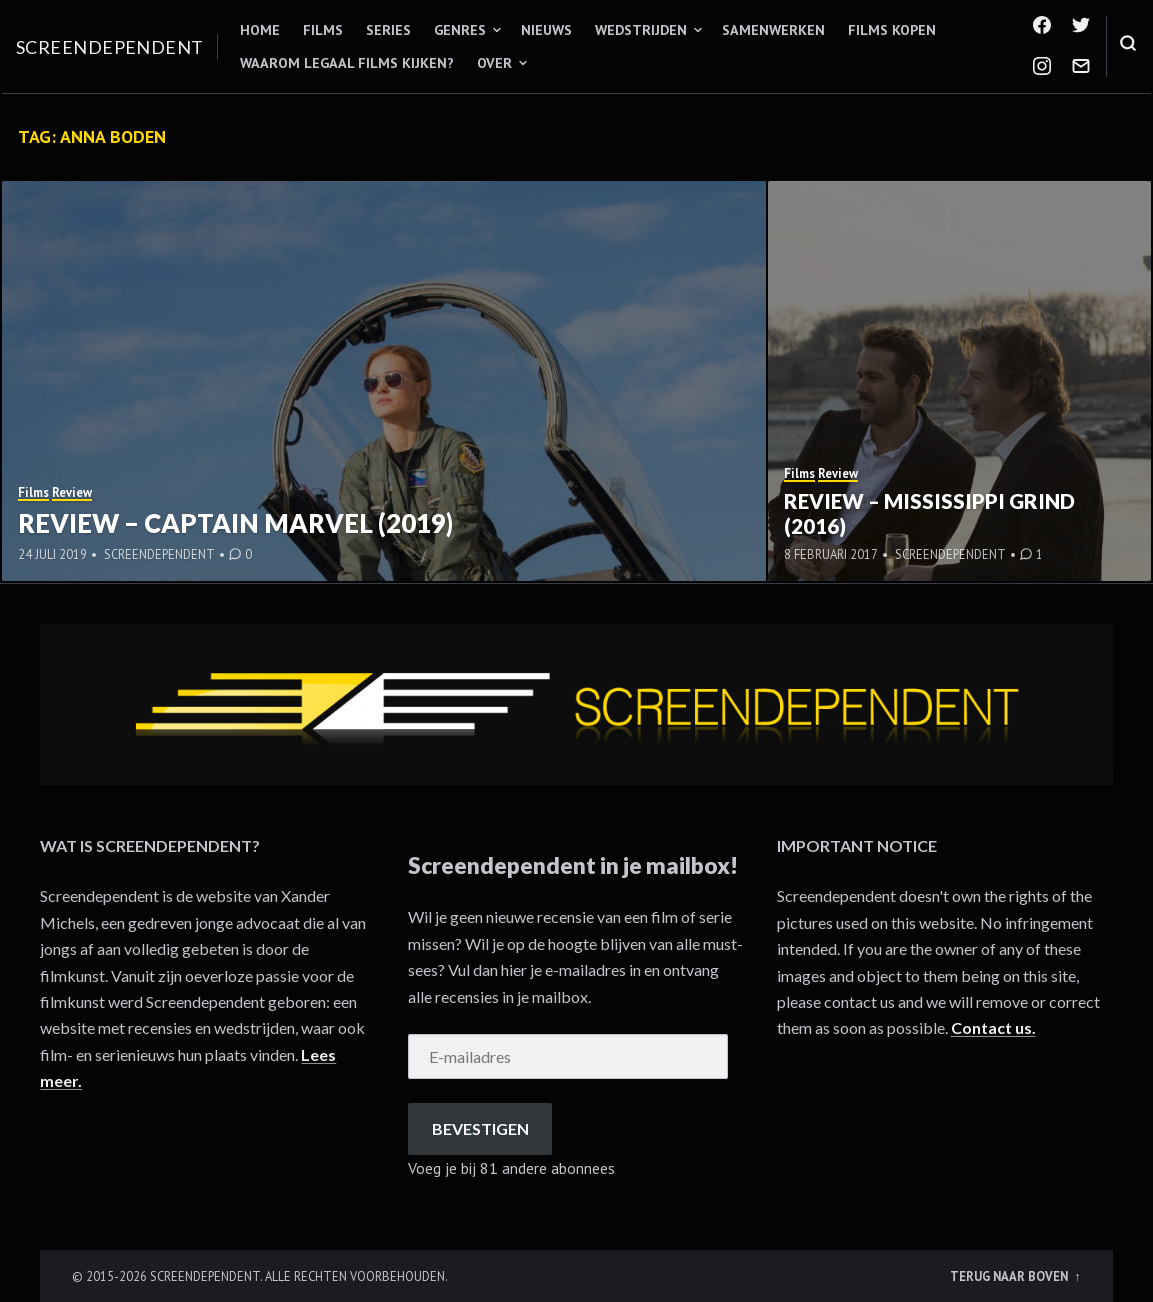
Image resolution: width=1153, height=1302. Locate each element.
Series (388, 30)
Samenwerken (773, 30)
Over (494, 63)
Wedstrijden (641, 30)
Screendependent (110, 47)
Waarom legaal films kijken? (347, 63)
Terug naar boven (1010, 1276)
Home (260, 30)
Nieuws (546, 30)
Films (323, 30)
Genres (460, 30)
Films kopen (892, 30)
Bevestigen (480, 1128)
